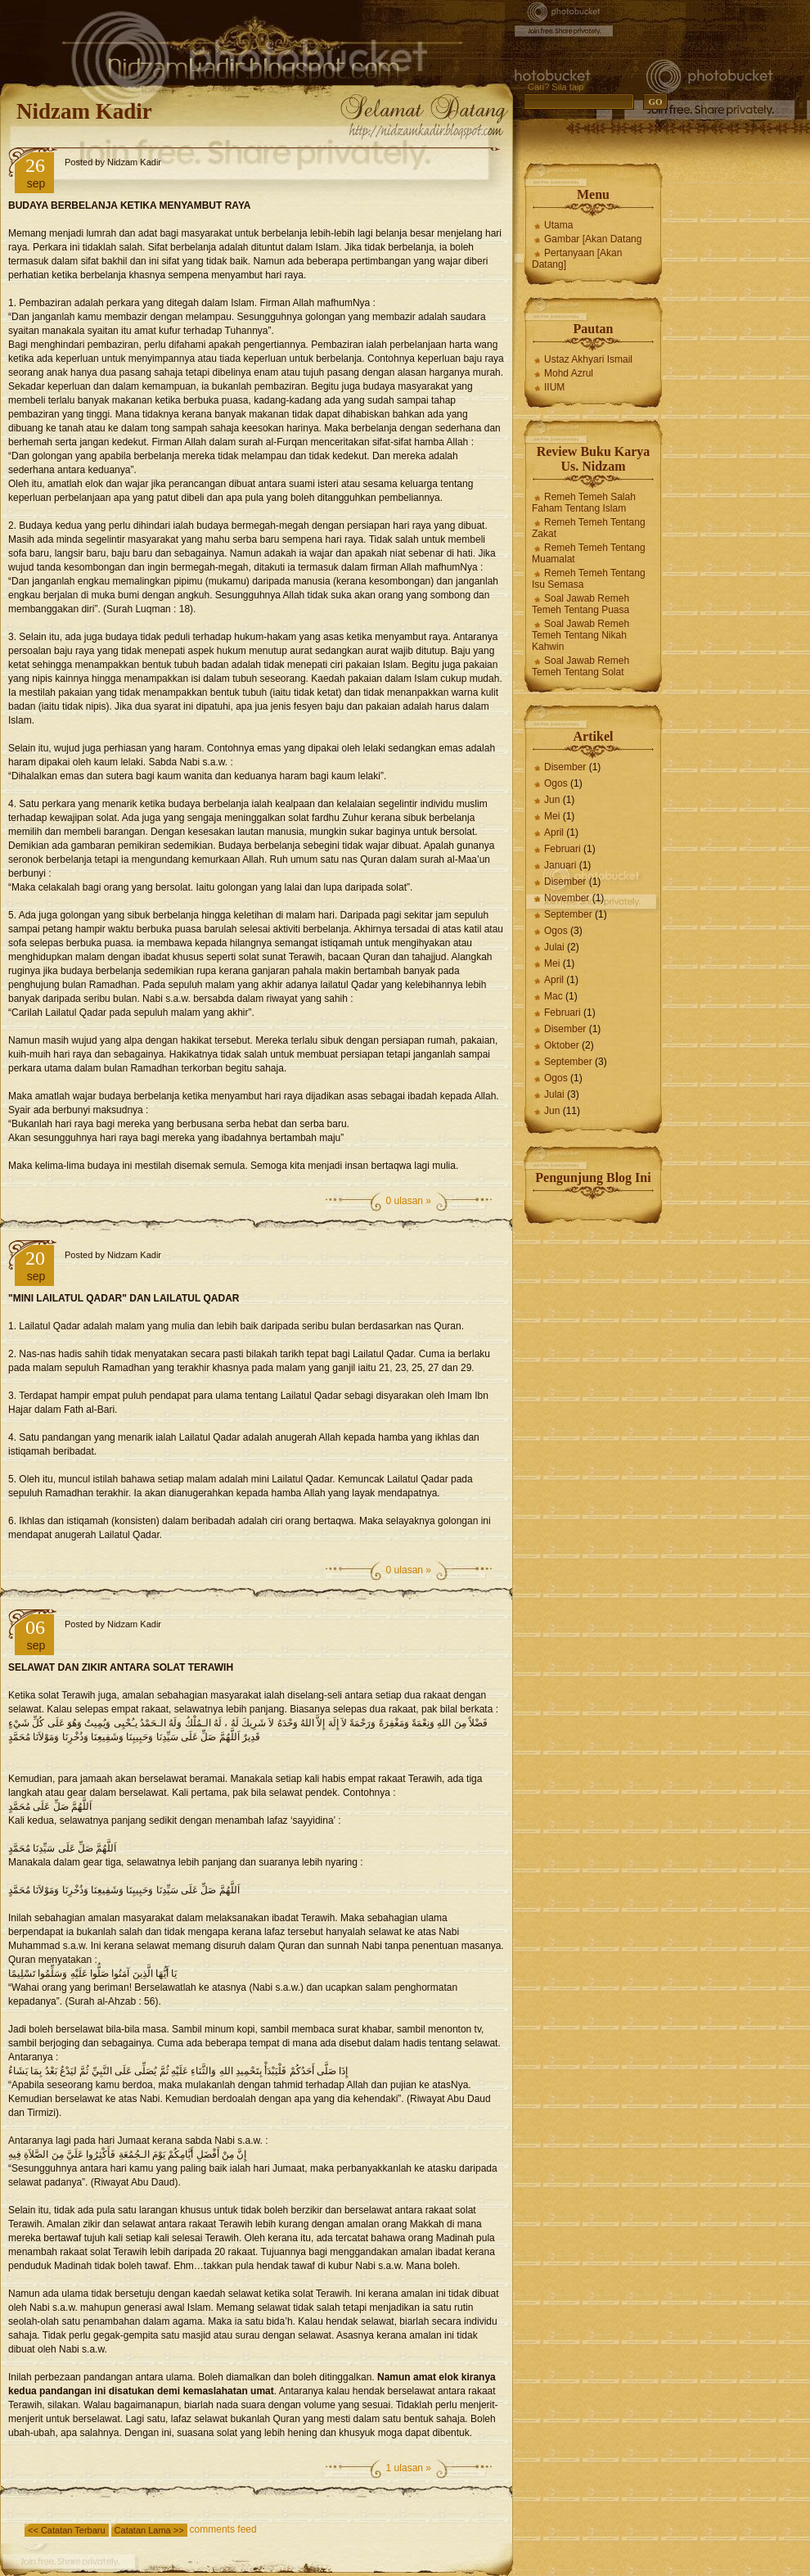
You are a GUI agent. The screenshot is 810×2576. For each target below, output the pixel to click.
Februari (562, 849)
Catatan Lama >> (149, 2530)
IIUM (554, 387)
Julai (554, 947)
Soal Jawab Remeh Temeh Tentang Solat (580, 666)
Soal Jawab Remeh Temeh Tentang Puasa (580, 604)
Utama (558, 225)
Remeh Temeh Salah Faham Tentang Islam (584, 502)
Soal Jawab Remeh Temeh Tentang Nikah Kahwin (580, 635)
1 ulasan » (408, 2468)
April (554, 832)
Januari (560, 865)
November (566, 898)
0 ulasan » (408, 1201)
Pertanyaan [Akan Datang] (577, 258)
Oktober (561, 1045)
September (568, 914)
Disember (565, 767)
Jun (552, 799)
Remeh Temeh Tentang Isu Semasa (589, 578)
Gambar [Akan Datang (592, 239)
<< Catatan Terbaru (67, 2530)
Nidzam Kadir (84, 111)
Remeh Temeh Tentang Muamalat (589, 553)
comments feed (223, 2529)
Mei (552, 816)
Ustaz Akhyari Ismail (588, 359)
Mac (553, 996)
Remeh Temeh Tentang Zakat (589, 528)
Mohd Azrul (568, 373)
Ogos (556, 783)
